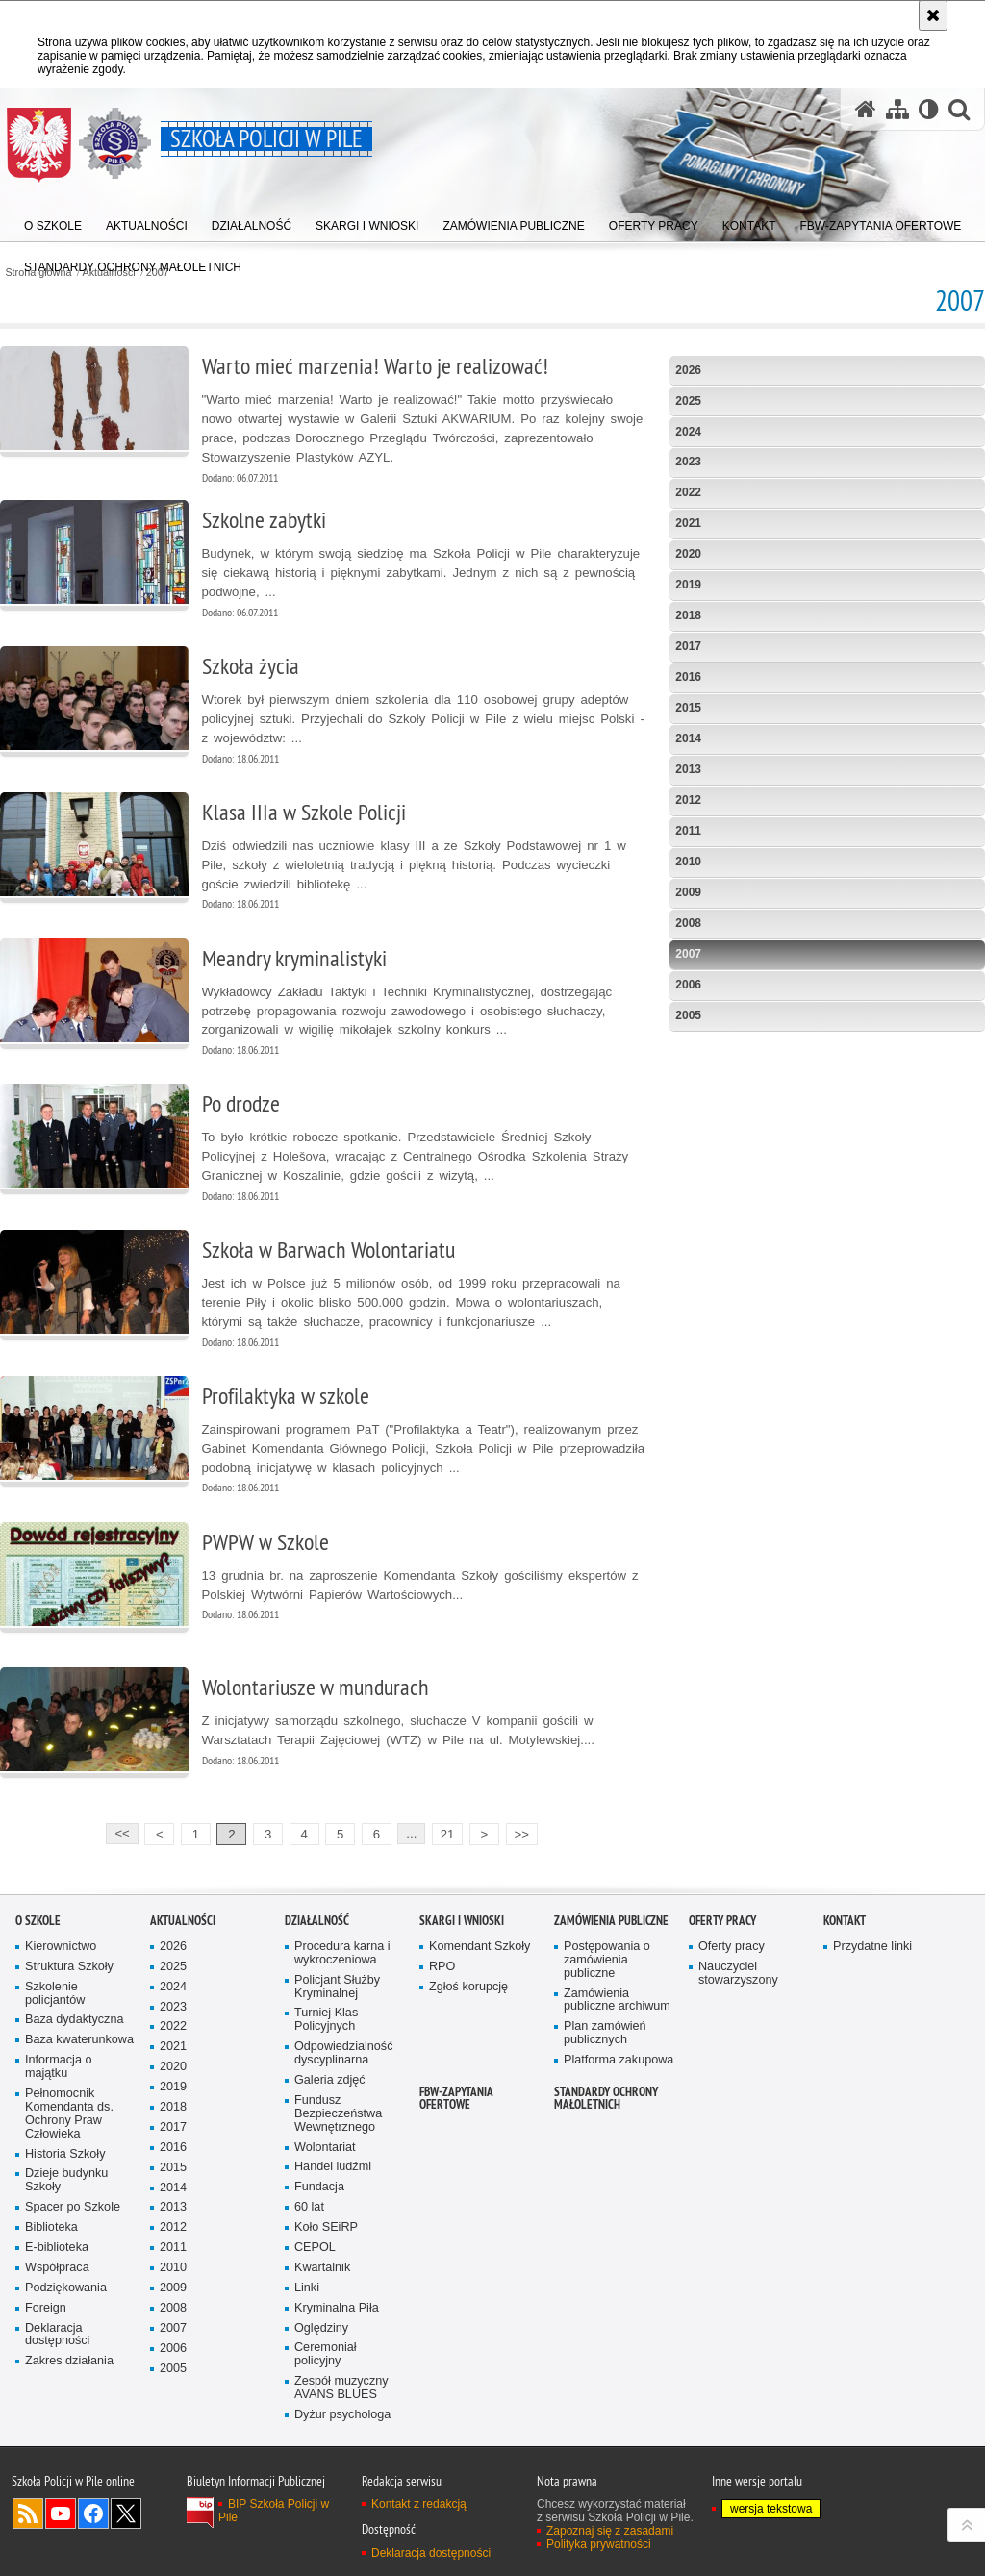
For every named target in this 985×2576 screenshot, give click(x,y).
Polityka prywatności (598, 2544)
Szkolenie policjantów (55, 1994)
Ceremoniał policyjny (325, 2354)
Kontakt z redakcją (419, 2504)
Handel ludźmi (332, 2167)
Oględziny (321, 2328)
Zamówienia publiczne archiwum (617, 2000)
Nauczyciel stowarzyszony (738, 1974)
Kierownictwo (60, 1946)
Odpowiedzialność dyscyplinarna (343, 2053)
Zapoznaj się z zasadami (609, 2531)
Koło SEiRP (326, 2227)
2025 (688, 401)
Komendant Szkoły (479, 1946)
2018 (688, 615)
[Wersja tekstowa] (929, 109)
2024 (688, 431)
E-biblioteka (56, 2247)
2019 (688, 584)
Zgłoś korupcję (468, 1987)
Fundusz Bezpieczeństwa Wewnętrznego (338, 2114)
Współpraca (57, 2268)
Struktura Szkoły (69, 1967)
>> (517, 1832)
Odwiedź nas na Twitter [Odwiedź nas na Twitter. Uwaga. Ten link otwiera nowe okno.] (126, 2513)
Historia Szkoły (65, 2154)
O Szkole (38, 1921)
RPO (442, 1967)
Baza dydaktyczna (74, 2019)
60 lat (309, 2207)
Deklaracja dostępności (57, 2335)
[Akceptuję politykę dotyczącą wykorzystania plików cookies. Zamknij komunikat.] (933, 15)
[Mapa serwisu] (897, 109)
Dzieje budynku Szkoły (66, 2180)
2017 (688, 646)
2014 (688, 738)
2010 (688, 861)
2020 (688, 554)
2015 (688, 707)
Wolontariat (325, 2147)
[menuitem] (132, 263)
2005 (688, 1015)
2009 (688, 892)
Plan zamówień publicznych (605, 2033)
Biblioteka (51, 2227)
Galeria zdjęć (330, 2080)
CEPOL (315, 2247)
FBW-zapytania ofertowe (456, 2098)
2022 (688, 492)
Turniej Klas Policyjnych (326, 2020)
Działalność (317, 1921)
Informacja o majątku (58, 2067)
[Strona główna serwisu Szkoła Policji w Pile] (865, 109)
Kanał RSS (28, 2513)
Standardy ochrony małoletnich (606, 2098)
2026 (688, 370)
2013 (688, 769)
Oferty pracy (722, 1921)
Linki (306, 2288)
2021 (688, 523)
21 (448, 1834)
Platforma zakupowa (618, 2060)
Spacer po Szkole (72, 2207)
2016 (688, 677)
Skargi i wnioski (461, 1921)
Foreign (45, 2308)
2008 (688, 923)
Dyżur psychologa (342, 2415)
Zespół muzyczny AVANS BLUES (341, 2388)
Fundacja (319, 2187)
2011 (688, 831)
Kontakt (844, 1921)
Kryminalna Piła (336, 2308)
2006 (688, 984)
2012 (688, 800)
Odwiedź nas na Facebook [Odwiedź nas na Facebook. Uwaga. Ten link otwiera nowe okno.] (93, 2513)
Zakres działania (69, 2361)
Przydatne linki (872, 1946)
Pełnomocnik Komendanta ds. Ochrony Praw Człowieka (69, 2114)
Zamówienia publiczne (611, 1921)
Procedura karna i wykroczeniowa (342, 1953)
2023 (688, 461)
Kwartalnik (322, 2268)
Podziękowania (66, 2288)
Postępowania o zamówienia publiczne (607, 1960)
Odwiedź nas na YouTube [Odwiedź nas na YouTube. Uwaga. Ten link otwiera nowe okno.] (60, 2513)
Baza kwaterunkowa (79, 2040)
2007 (688, 954)
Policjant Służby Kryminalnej (337, 1987)
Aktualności (182, 1921)
